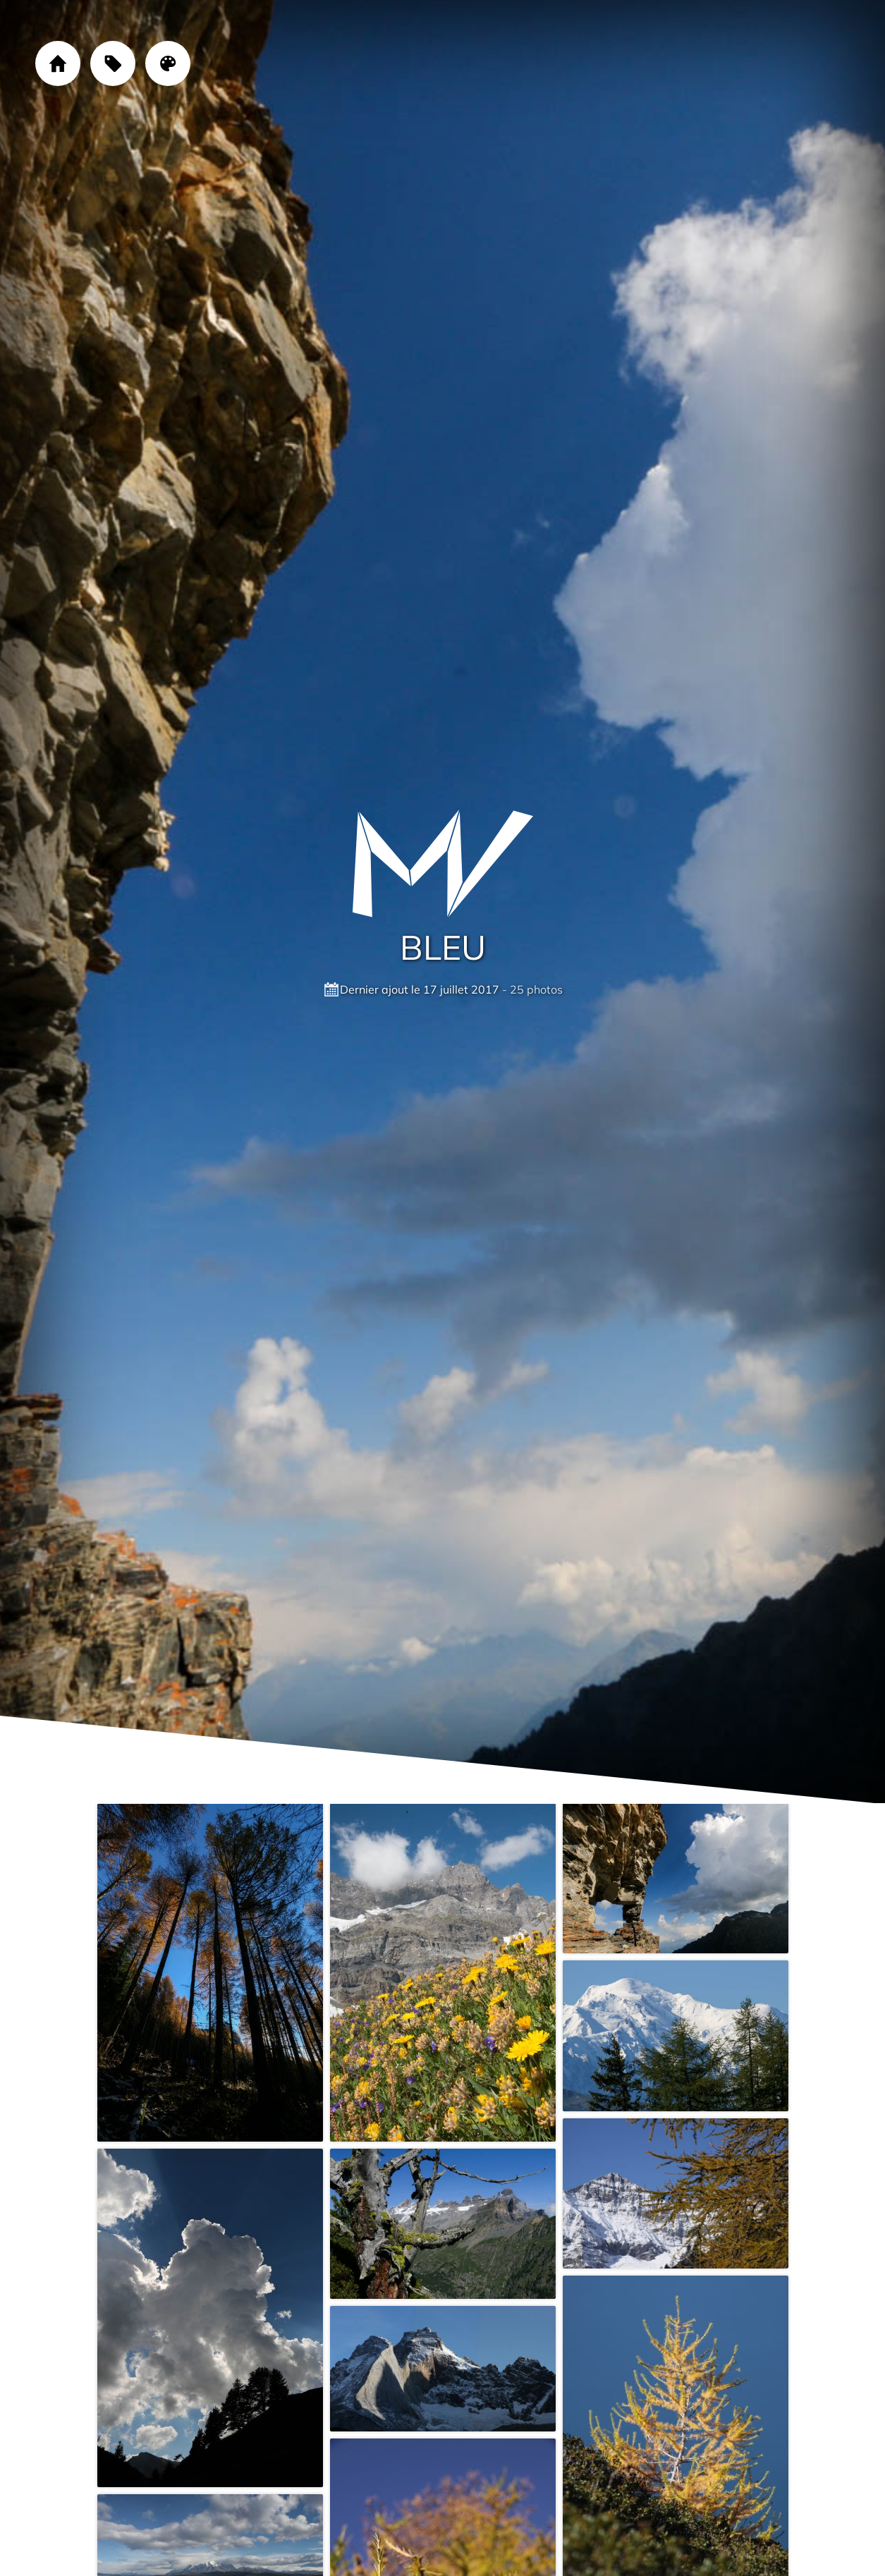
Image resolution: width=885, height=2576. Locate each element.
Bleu (443, 947)
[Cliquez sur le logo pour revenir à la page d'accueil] (443, 864)
